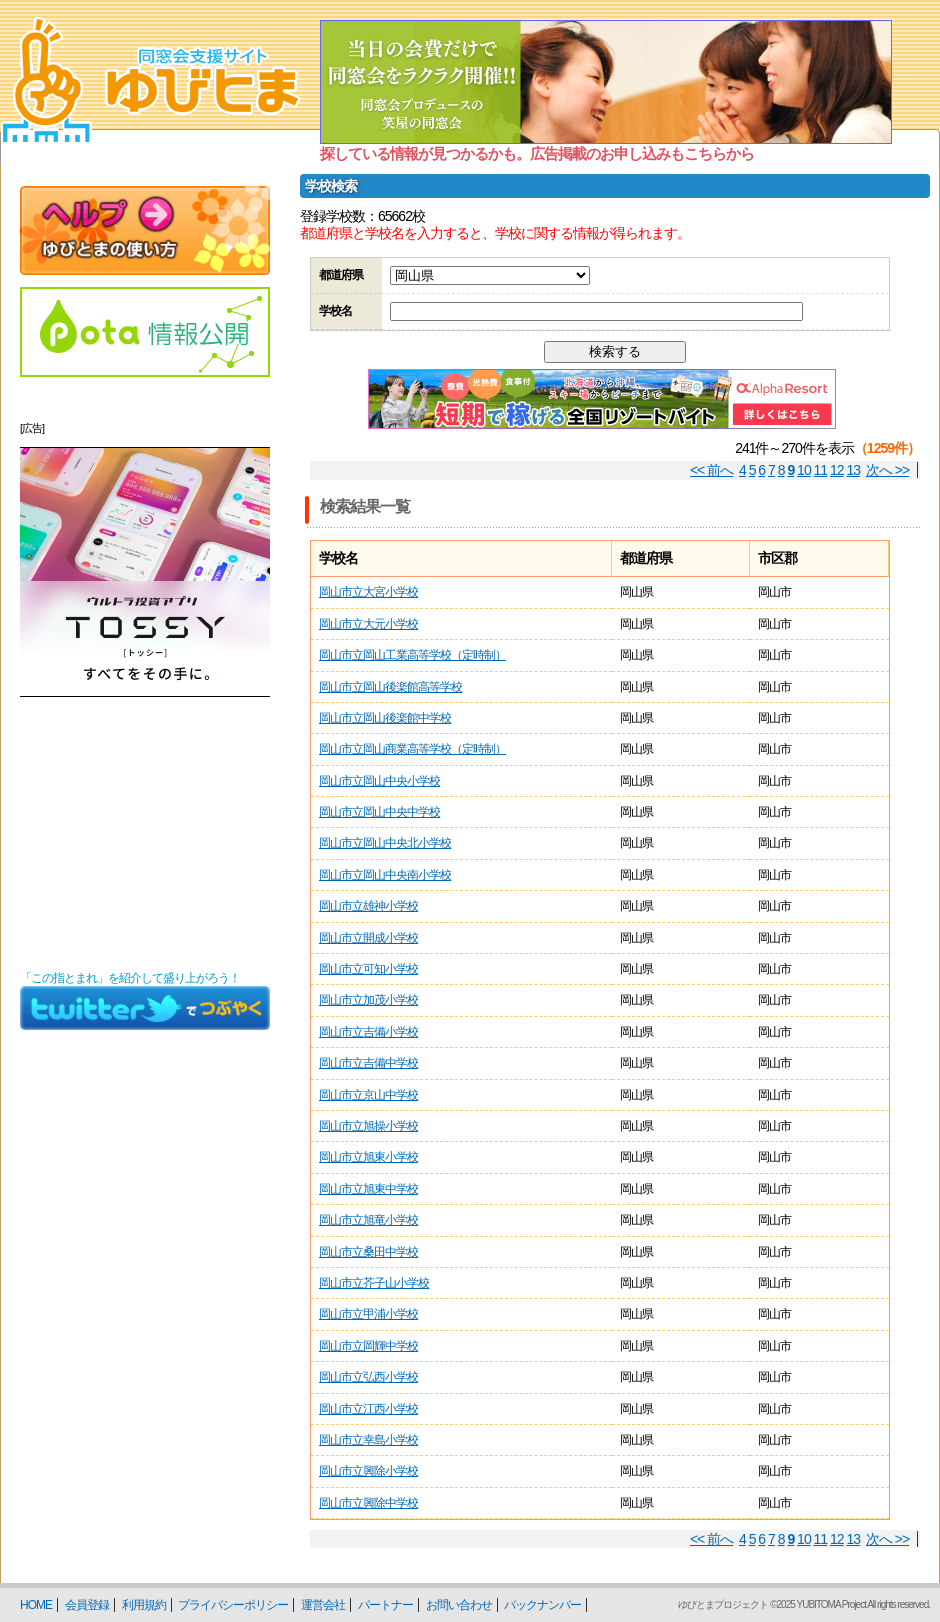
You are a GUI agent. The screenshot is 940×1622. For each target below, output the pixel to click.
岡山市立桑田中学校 (368, 1252)
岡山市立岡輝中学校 (368, 1346)
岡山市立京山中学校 (368, 1095)
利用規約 (144, 1605)
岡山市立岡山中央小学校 (379, 781)
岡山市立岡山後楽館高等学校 (390, 687)
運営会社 (323, 1605)
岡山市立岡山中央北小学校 (385, 843)
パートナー (385, 1605)
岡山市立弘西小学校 (368, 1377)
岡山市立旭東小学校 (368, 1157)
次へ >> (887, 470)
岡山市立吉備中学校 (368, 1063)
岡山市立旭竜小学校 (368, 1220)
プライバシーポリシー (233, 1605)
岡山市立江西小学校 (368, 1409)
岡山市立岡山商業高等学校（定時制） (412, 749)
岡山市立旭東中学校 (368, 1189)
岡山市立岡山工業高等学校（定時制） (412, 655)
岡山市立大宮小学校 (368, 592)
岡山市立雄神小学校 (368, 906)
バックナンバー (542, 1605)
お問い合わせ (459, 1605)
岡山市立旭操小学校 (368, 1126)
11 (821, 470)
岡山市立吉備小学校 (368, 1032)
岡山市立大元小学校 (368, 624)
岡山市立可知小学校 (368, 969)
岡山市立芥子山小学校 (374, 1283)
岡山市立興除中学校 (368, 1503)
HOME (36, 1605)
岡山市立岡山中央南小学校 (385, 875)
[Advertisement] (145, 834)
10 (804, 470)
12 (837, 470)
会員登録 (87, 1605)
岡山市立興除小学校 (368, 1471)
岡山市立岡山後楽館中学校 (385, 718)
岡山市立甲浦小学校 (368, 1314)
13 (854, 470)
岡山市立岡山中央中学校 (379, 812)
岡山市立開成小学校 (368, 938)
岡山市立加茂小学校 (368, 1000)
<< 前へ (711, 470)
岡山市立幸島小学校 (368, 1440)
